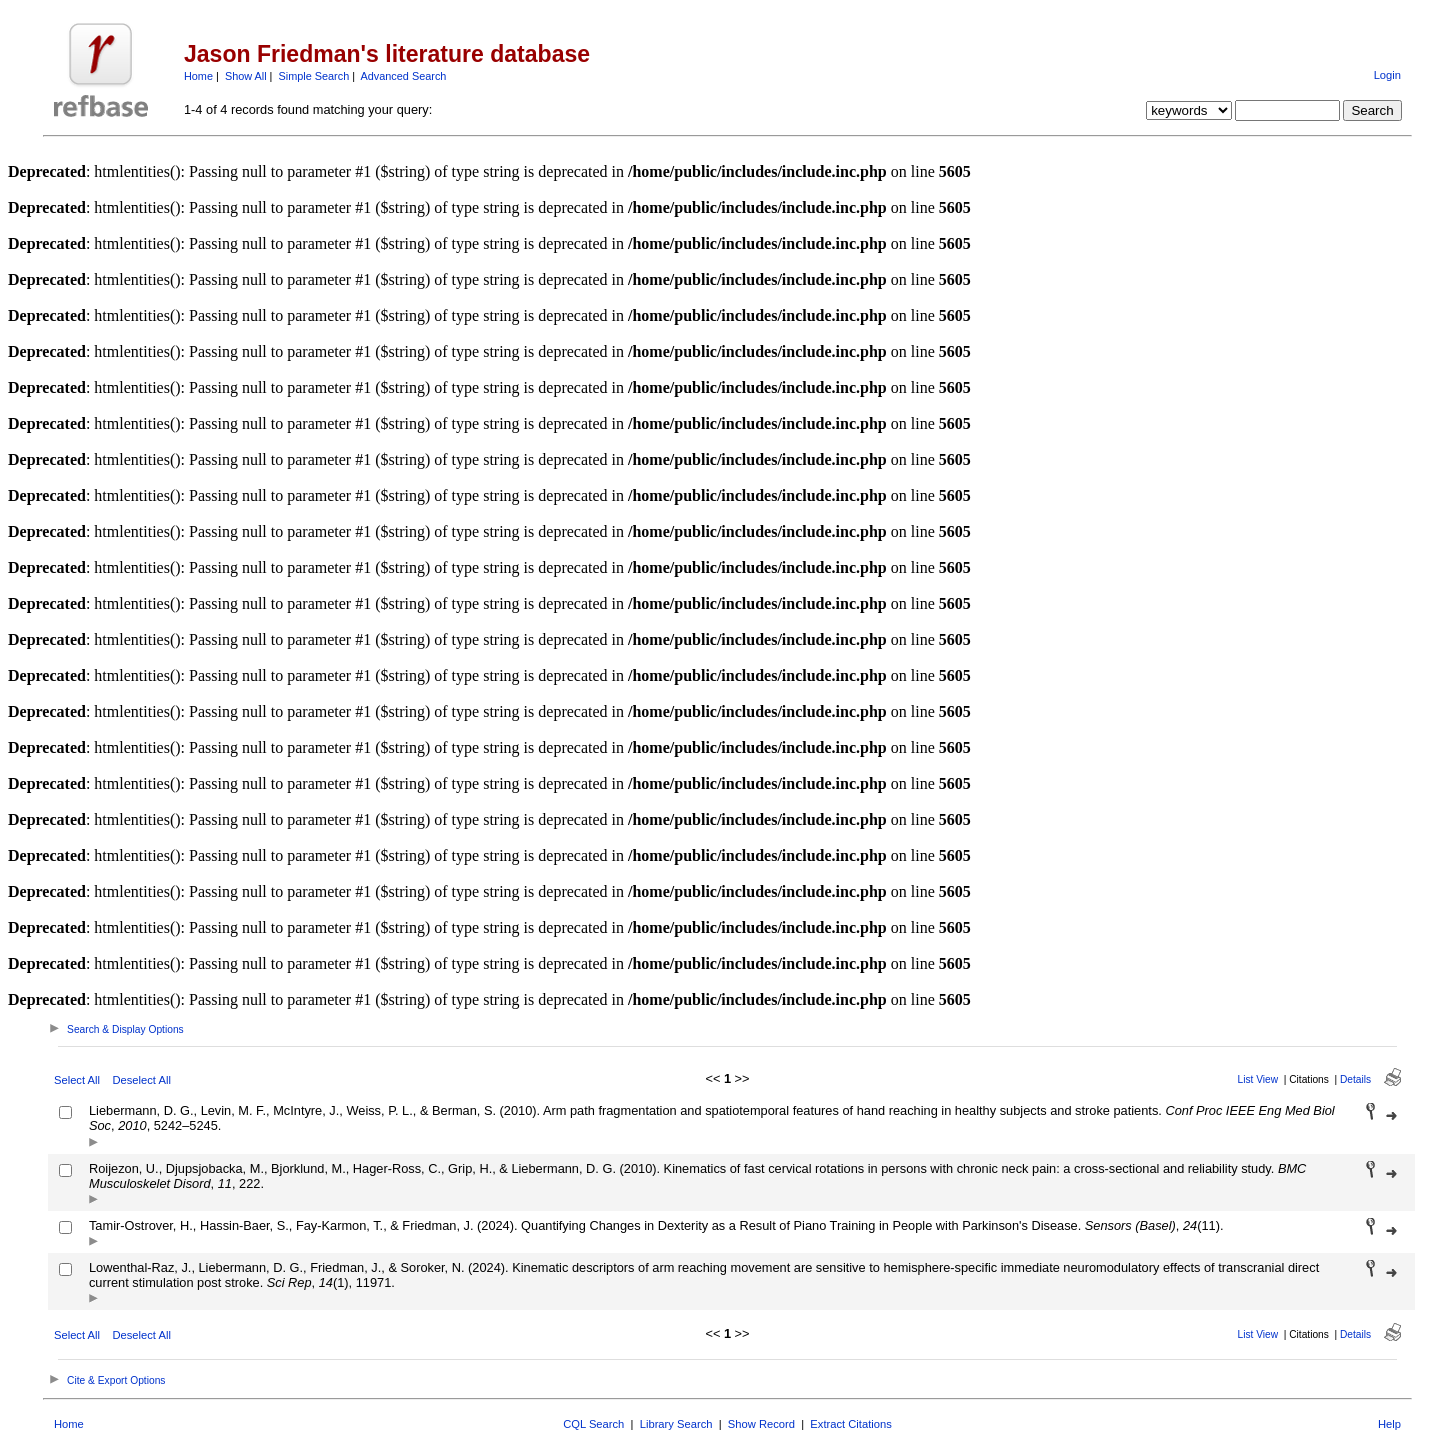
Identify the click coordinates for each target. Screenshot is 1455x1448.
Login (1387, 75)
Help (1389, 1424)
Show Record (761, 1424)
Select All (77, 1080)
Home (198, 76)
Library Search (676, 1424)
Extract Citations (850, 1424)
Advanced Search (404, 76)
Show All (246, 76)
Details (1355, 1079)
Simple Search (313, 76)
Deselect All (141, 1080)
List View (1258, 1079)
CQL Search (593, 1424)
